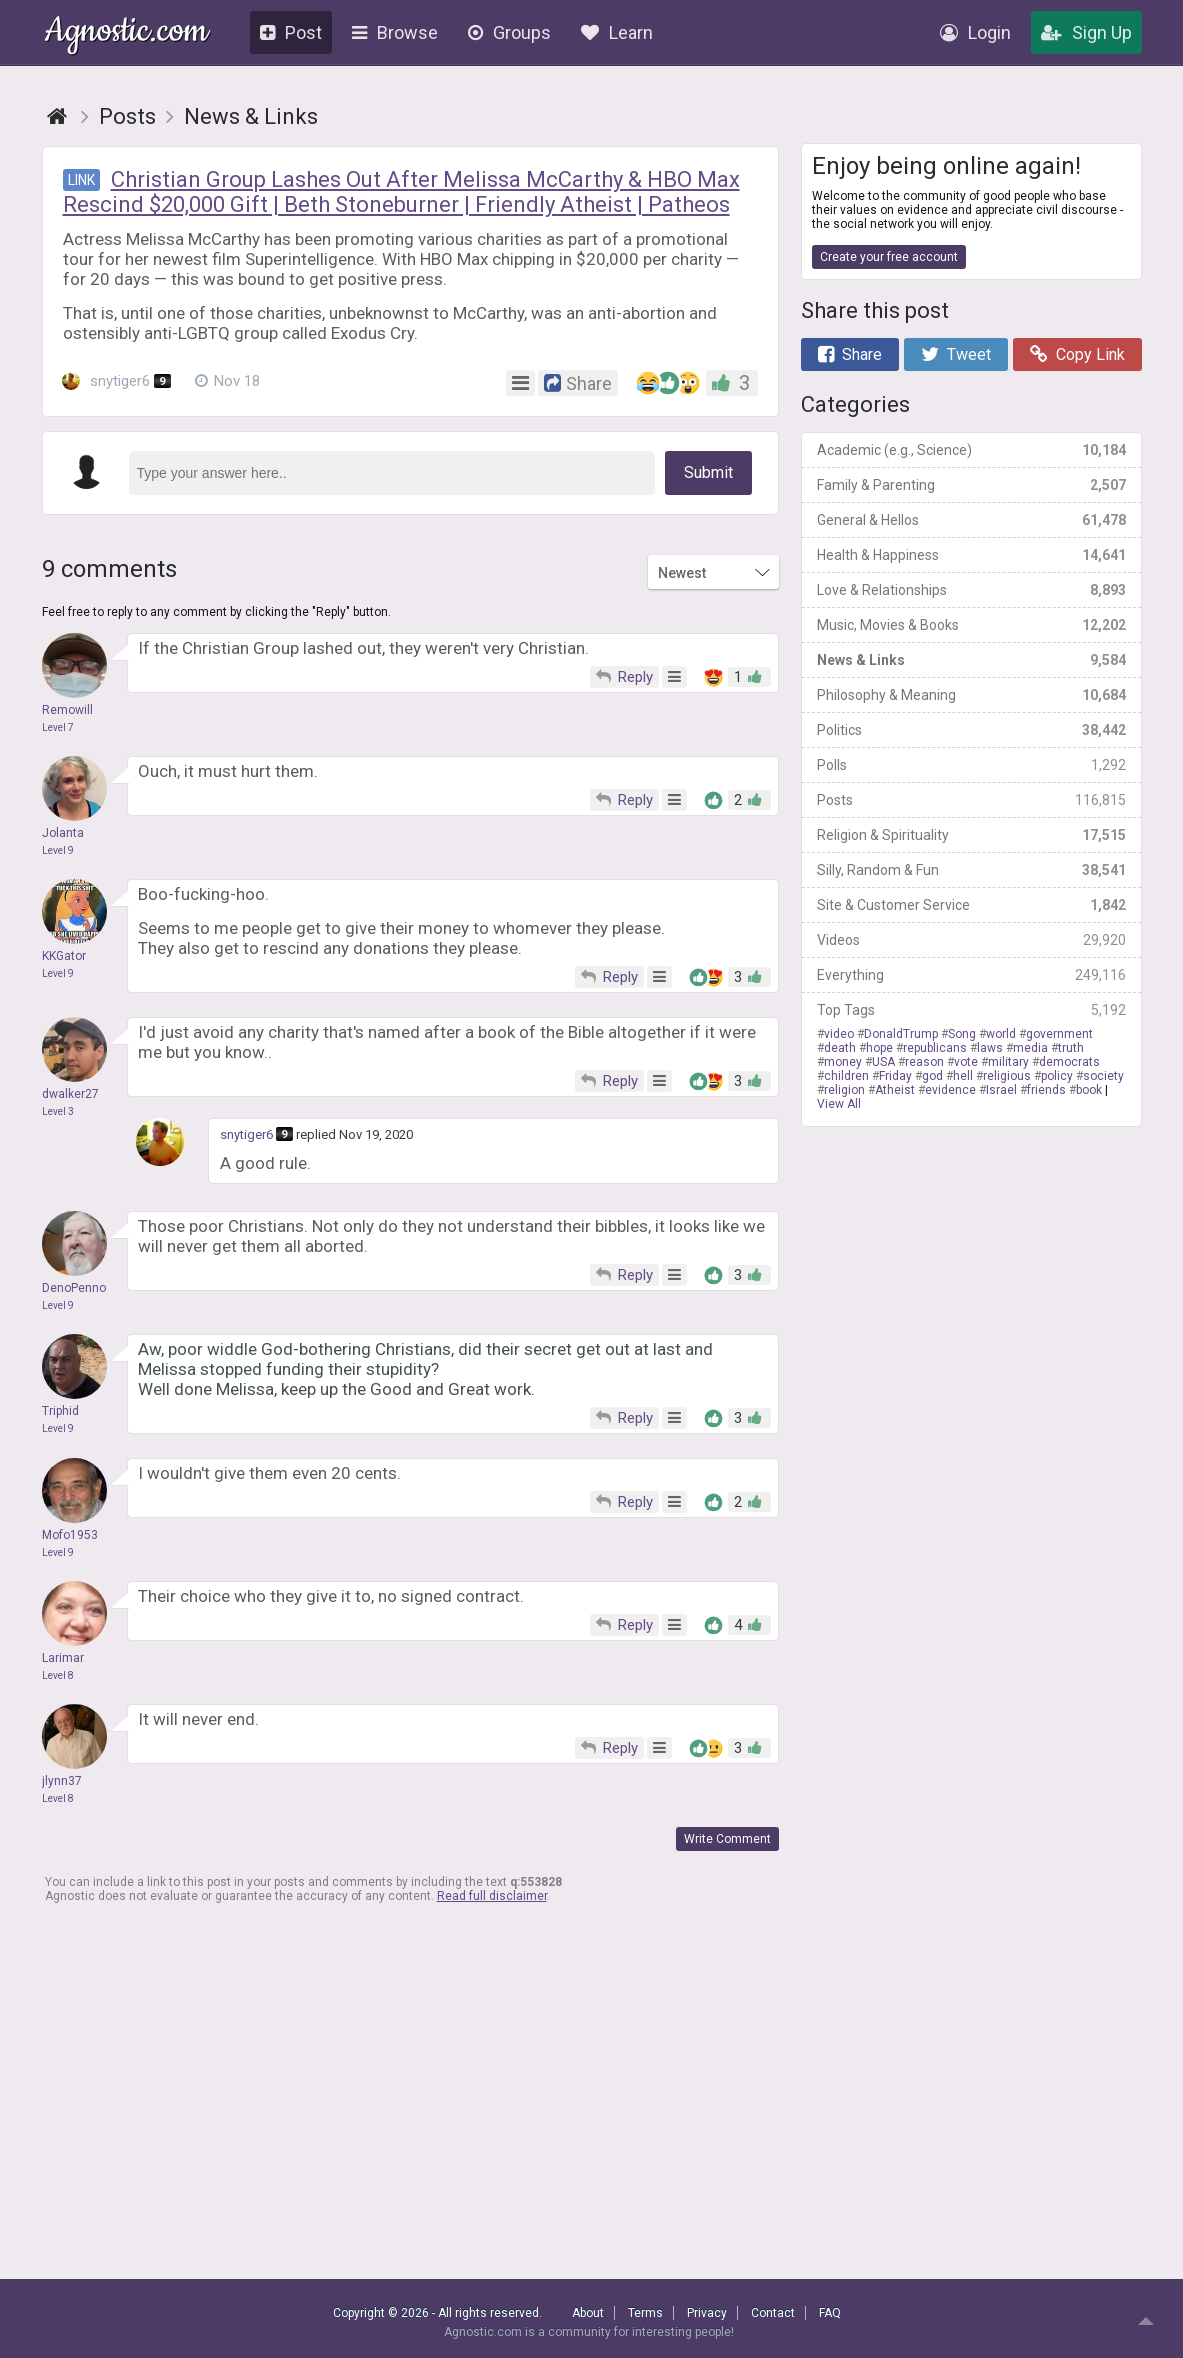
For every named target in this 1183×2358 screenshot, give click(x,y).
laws (990, 1048)
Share (850, 354)
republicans (935, 1048)
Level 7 (58, 727)
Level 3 (58, 1111)
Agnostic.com (126, 33)
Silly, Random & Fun (971, 870)
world (1001, 1034)
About (588, 2313)
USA (883, 1062)
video (839, 1034)
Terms (645, 2313)
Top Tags (971, 1010)
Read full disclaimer (492, 1896)
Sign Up (1086, 32)
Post (291, 32)
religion (844, 1090)
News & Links (971, 660)
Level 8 (58, 1675)
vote (966, 1062)
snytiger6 (116, 381)
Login (975, 32)
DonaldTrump (901, 1034)
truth (1071, 1048)
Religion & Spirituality (971, 835)
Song (962, 1034)
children (846, 1076)
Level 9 (58, 850)
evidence (950, 1090)
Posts (971, 800)
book (1089, 1090)
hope (879, 1048)
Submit (708, 472)
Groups (509, 32)
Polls (971, 765)
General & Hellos (971, 520)
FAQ (830, 2313)
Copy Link (1077, 354)
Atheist (895, 1090)
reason (924, 1062)
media (1030, 1048)
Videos (971, 940)
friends (1046, 1090)
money (843, 1062)
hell (963, 1076)
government (1059, 1034)
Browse (395, 32)
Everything (971, 975)
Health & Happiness (971, 555)
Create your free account (889, 257)
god (932, 1076)
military (1008, 1062)
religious (1007, 1076)
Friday (895, 1076)
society (1103, 1076)
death (840, 1048)
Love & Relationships (971, 590)
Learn (617, 32)
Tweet (956, 354)
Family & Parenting (971, 485)
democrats (1069, 1062)
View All (839, 1104)
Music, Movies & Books (971, 625)
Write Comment (727, 1839)
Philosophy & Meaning (971, 695)
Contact (773, 2313)
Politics (971, 730)
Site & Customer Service (971, 905)
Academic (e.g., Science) (971, 450)
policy (1057, 1076)
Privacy (707, 2313)
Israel (1001, 1090)
